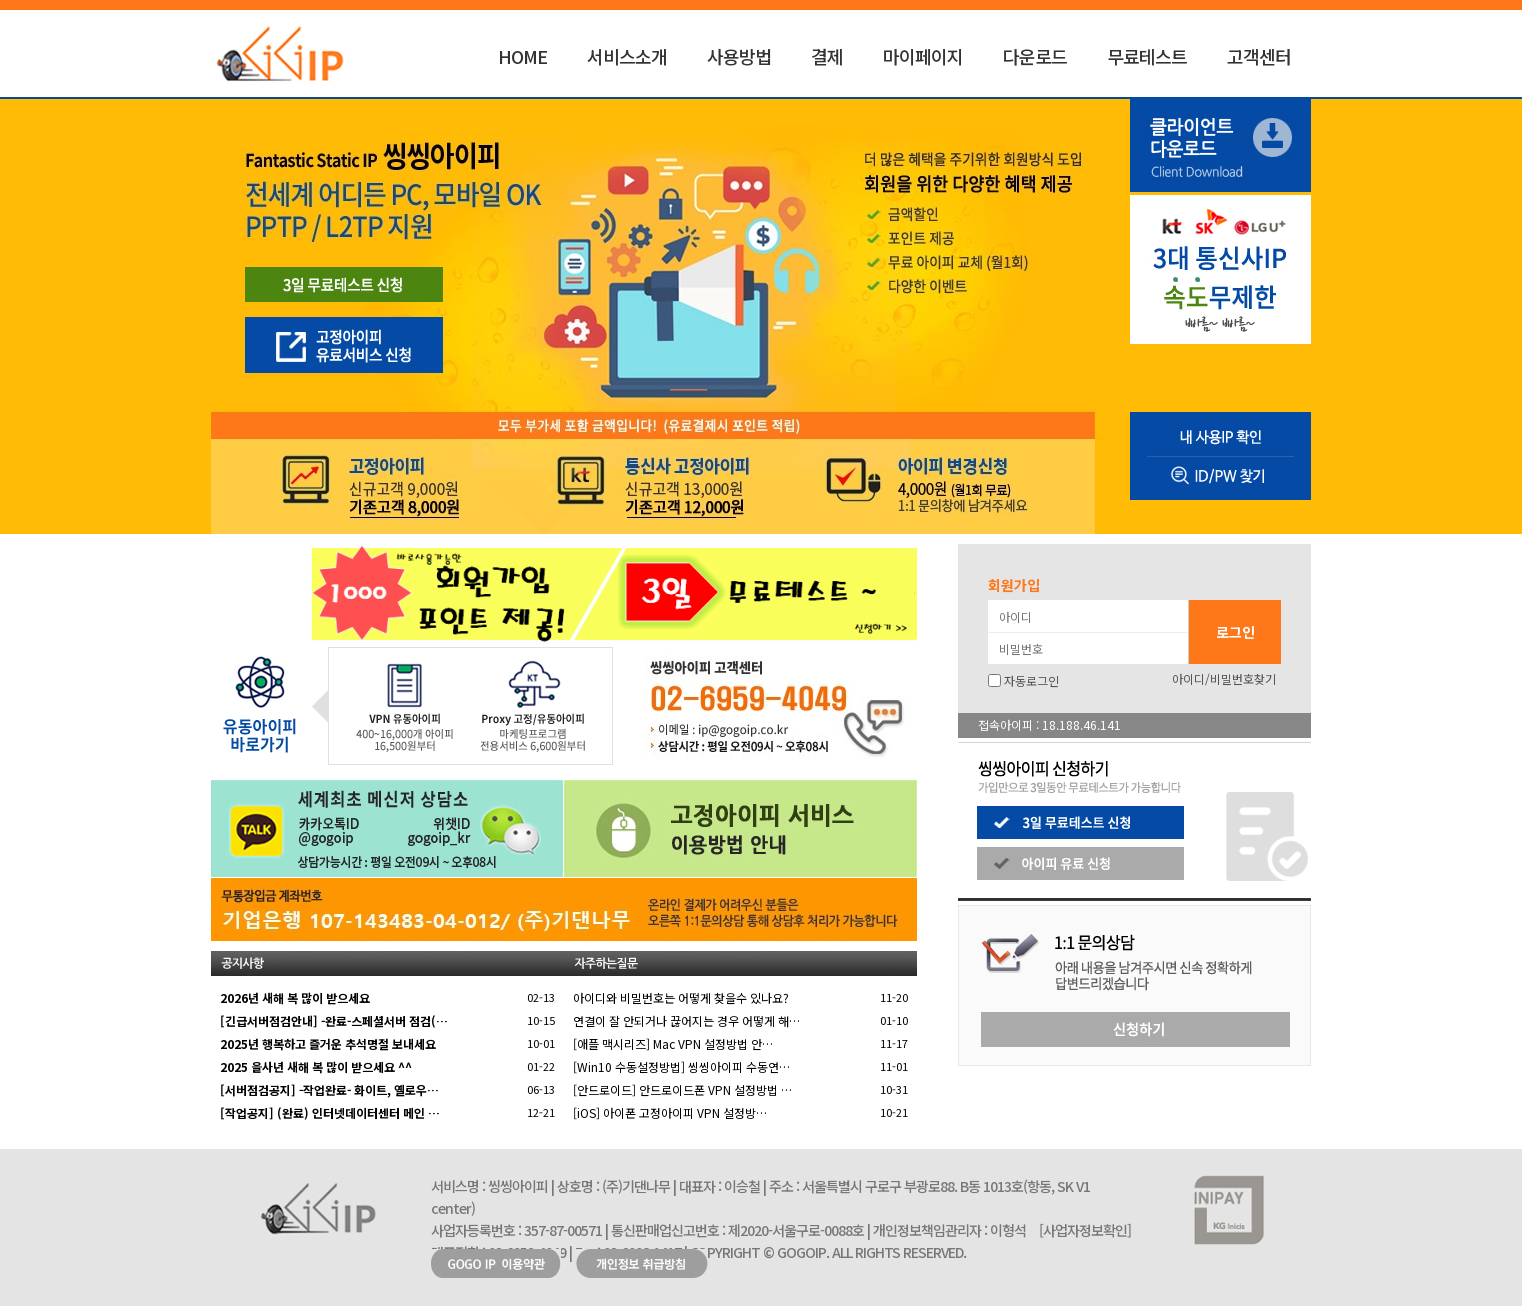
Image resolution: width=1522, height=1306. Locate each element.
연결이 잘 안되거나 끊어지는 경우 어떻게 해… (686, 1020)
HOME (522, 56)
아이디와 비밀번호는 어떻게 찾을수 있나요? (681, 997)
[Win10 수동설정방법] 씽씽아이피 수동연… (681, 1066)
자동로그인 (1031, 680)
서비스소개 (627, 56)
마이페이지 (923, 56)
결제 (827, 56)
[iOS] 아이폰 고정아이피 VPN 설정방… (670, 1112)
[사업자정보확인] (1085, 1230)
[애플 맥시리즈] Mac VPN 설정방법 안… (673, 1043)
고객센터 (1259, 56)
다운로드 (1035, 56)
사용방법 (739, 56)
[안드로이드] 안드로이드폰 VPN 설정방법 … (682, 1089)
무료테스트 (1147, 56)
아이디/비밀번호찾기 (1224, 678)
